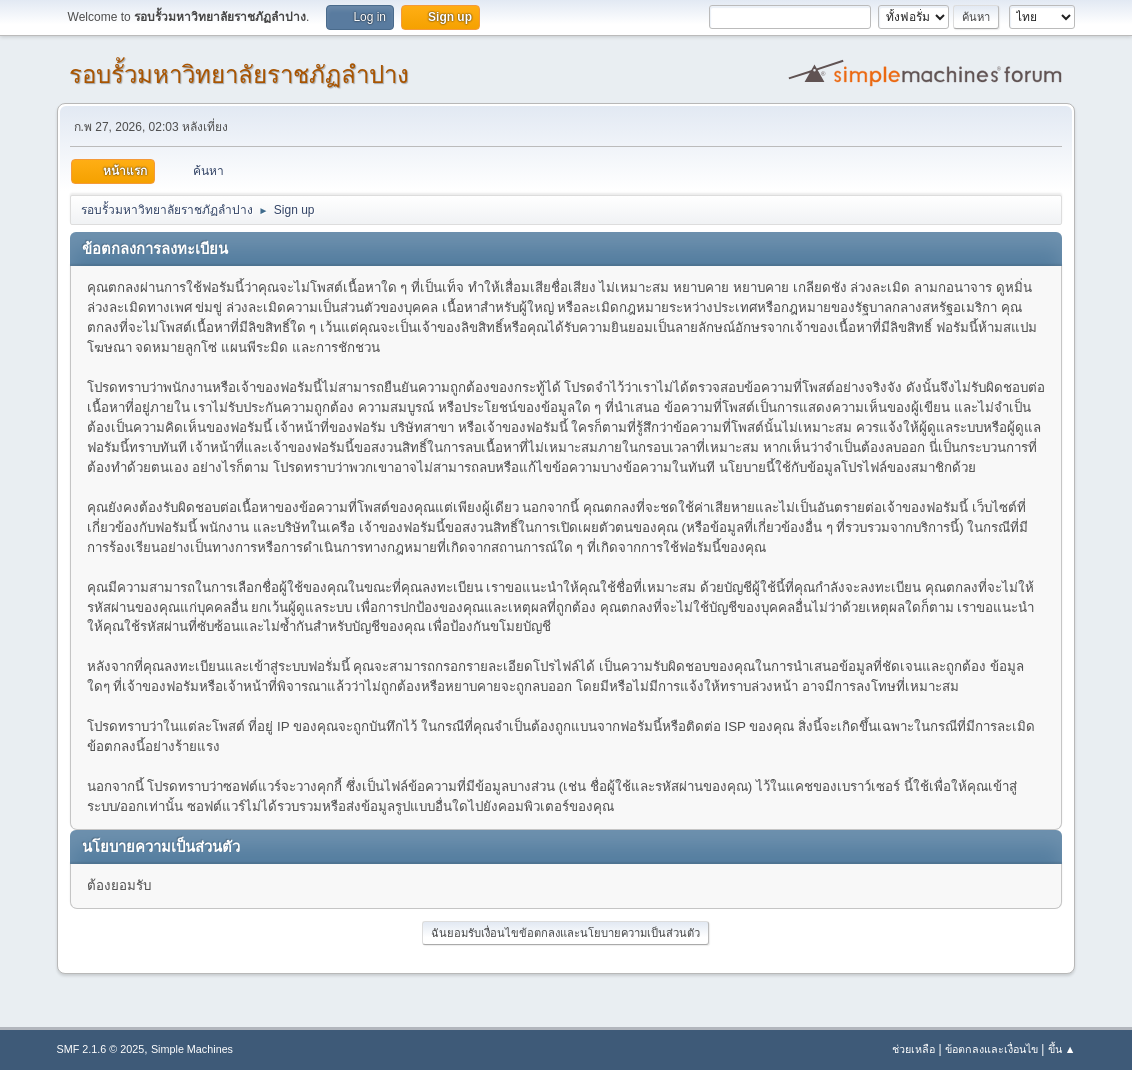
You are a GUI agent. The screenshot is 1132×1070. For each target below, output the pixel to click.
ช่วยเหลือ (913, 1049)
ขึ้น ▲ (1062, 1049)
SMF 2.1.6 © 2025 (101, 1049)
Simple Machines (192, 1049)
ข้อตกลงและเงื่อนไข (991, 1049)
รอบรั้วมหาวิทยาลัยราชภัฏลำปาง (239, 74)
